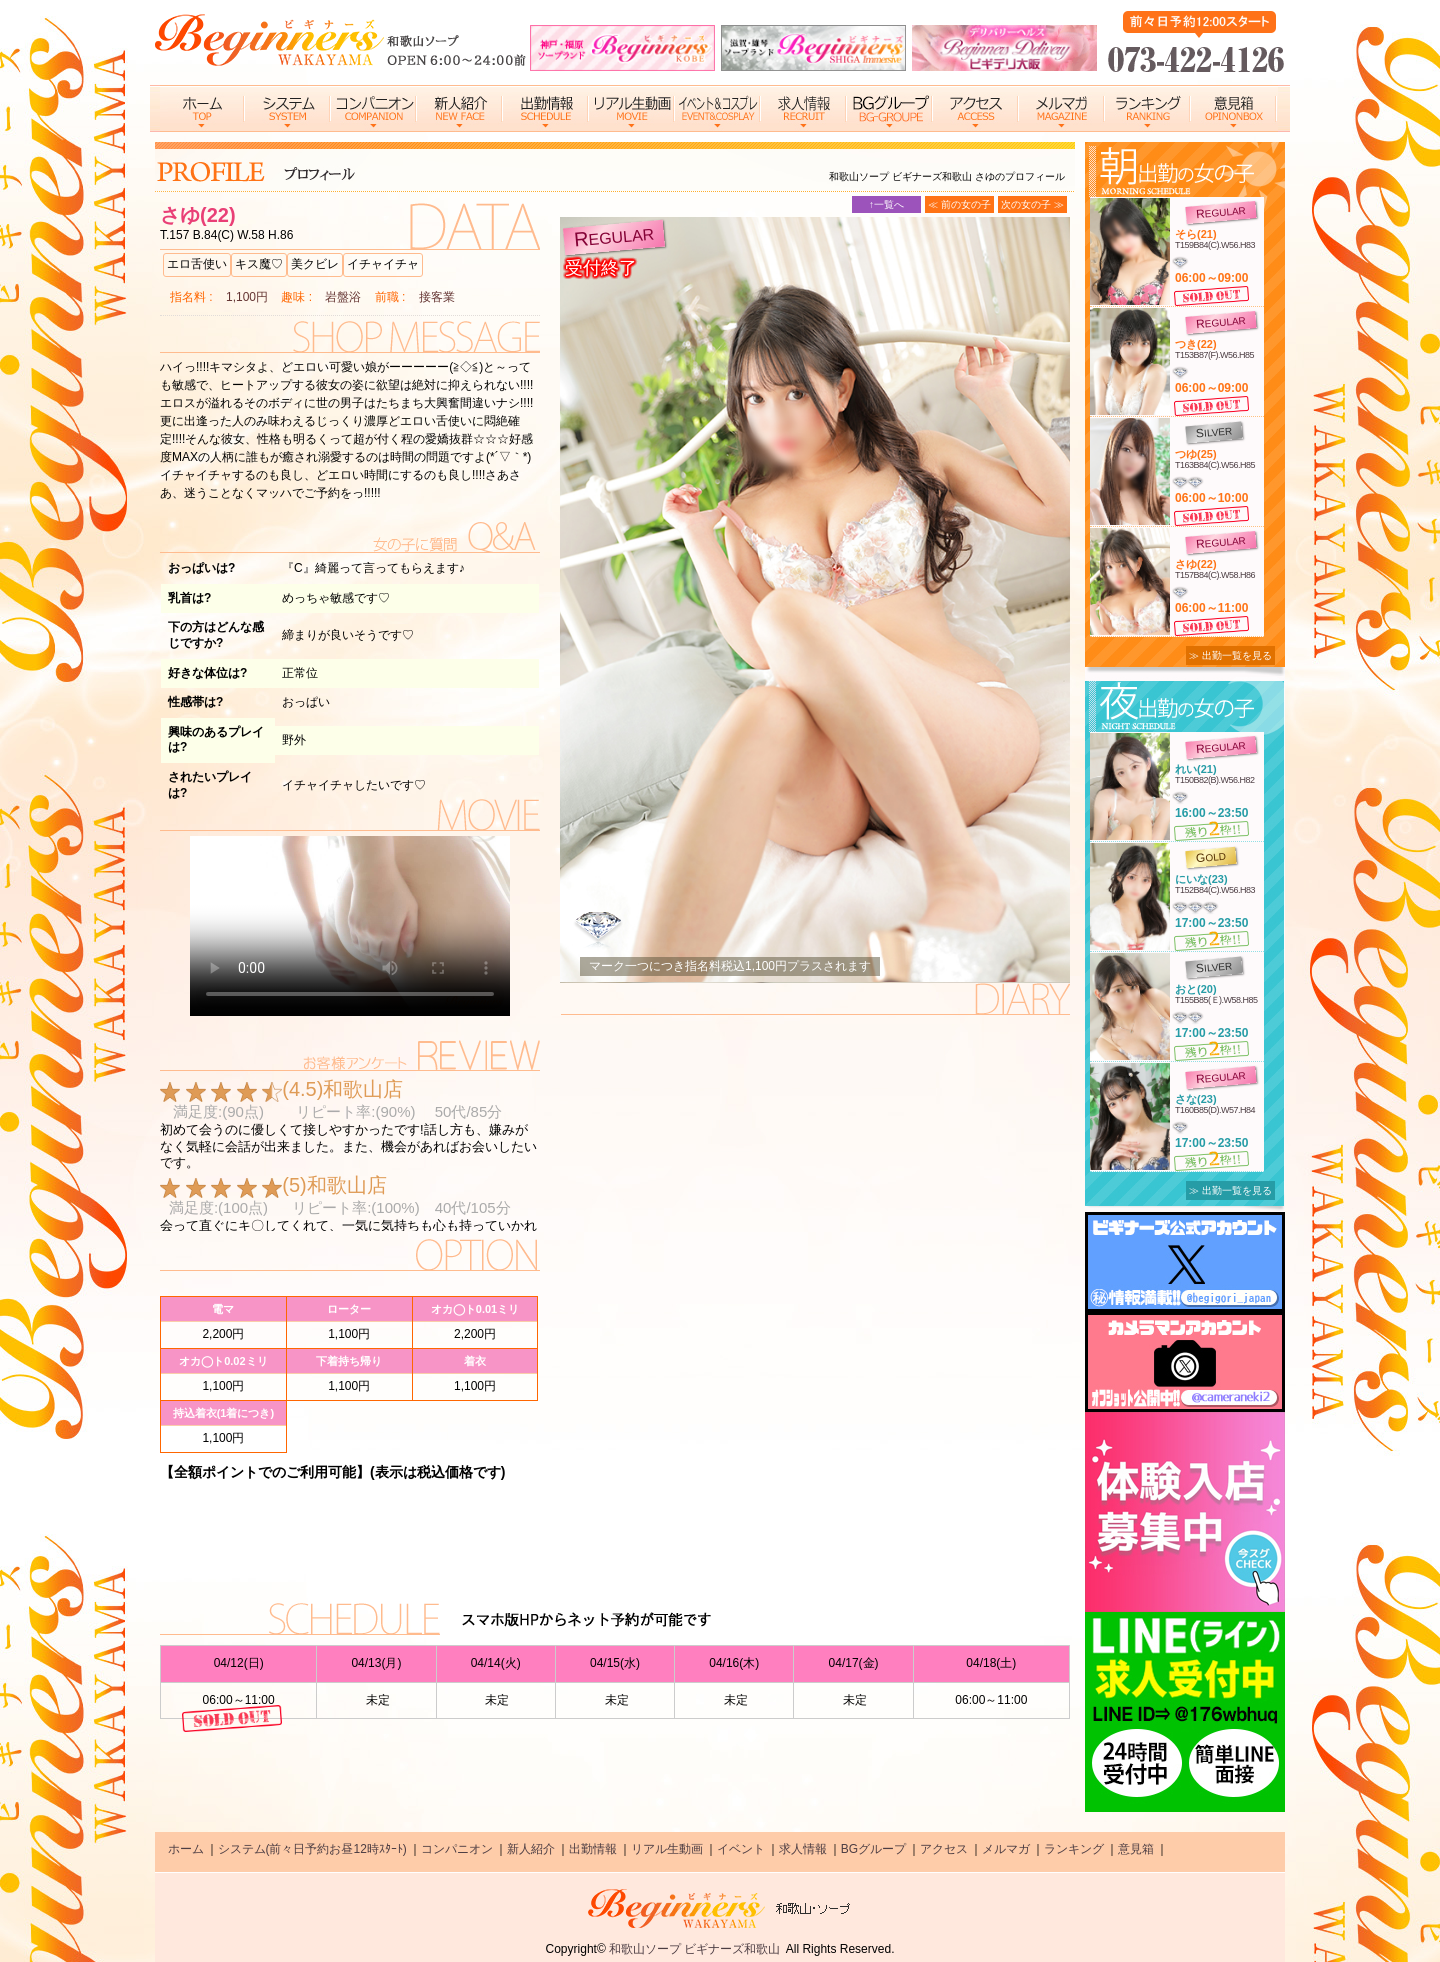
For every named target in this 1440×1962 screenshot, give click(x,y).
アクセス (944, 1849)
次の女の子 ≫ (1032, 204)
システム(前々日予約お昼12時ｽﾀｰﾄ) (312, 1849)
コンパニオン (457, 1849)
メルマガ (1006, 1849)
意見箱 (1136, 1849)
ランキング (1074, 1849)
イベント (741, 1849)
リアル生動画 (667, 1849)
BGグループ (873, 1849)
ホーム (186, 1849)
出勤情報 (593, 1849)
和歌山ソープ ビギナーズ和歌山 (694, 1949)
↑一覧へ (886, 204)
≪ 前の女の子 (959, 204)
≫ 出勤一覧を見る (1230, 655)
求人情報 (803, 1849)
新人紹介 (531, 1849)
